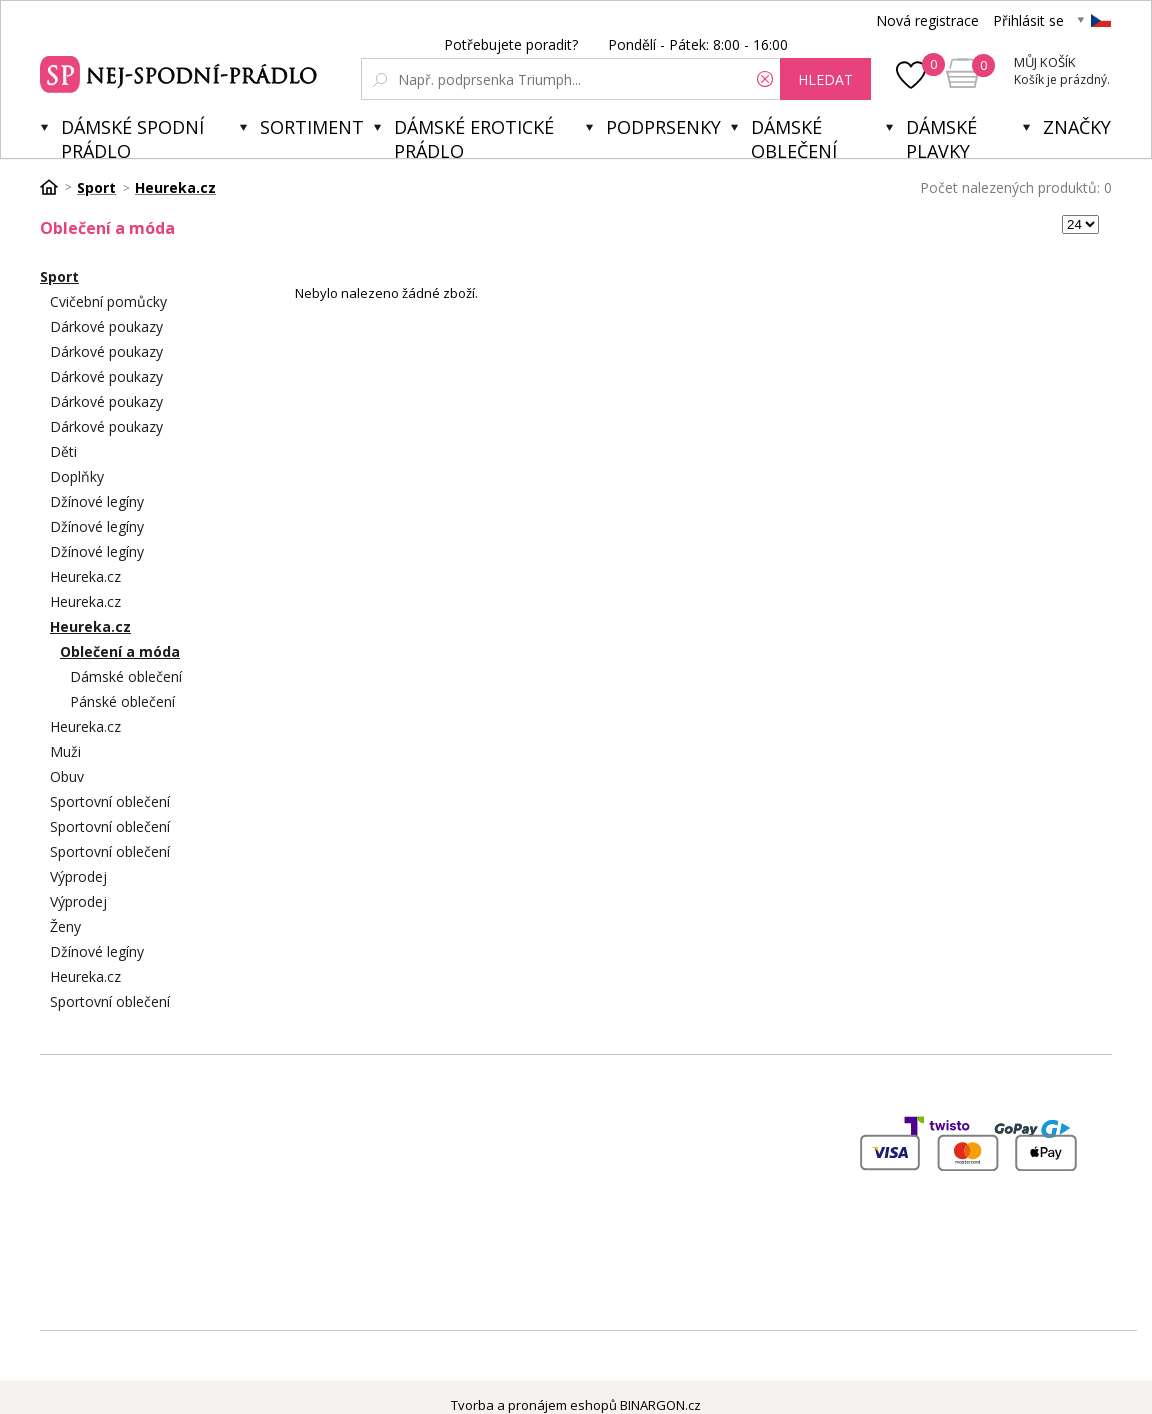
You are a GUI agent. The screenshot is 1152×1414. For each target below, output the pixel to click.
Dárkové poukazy (106, 326)
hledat (825, 79)
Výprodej (78, 876)
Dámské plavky (941, 136)
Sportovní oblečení (110, 801)
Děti (63, 451)
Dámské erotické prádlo (474, 136)
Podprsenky (663, 127)
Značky (1077, 127)
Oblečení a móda (120, 651)
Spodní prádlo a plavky (181, 72)
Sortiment (312, 127)
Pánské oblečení (122, 701)
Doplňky (77, 476)
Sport (59, 276)
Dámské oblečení (794, 136)
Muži (65, 751)
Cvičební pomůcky (108, 301)
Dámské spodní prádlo (132, 136)
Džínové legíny (97, 501)
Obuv (67, 776)
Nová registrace (927, 20)
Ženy (65, 926)
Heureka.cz (85, 576)
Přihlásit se (1028, 20)
